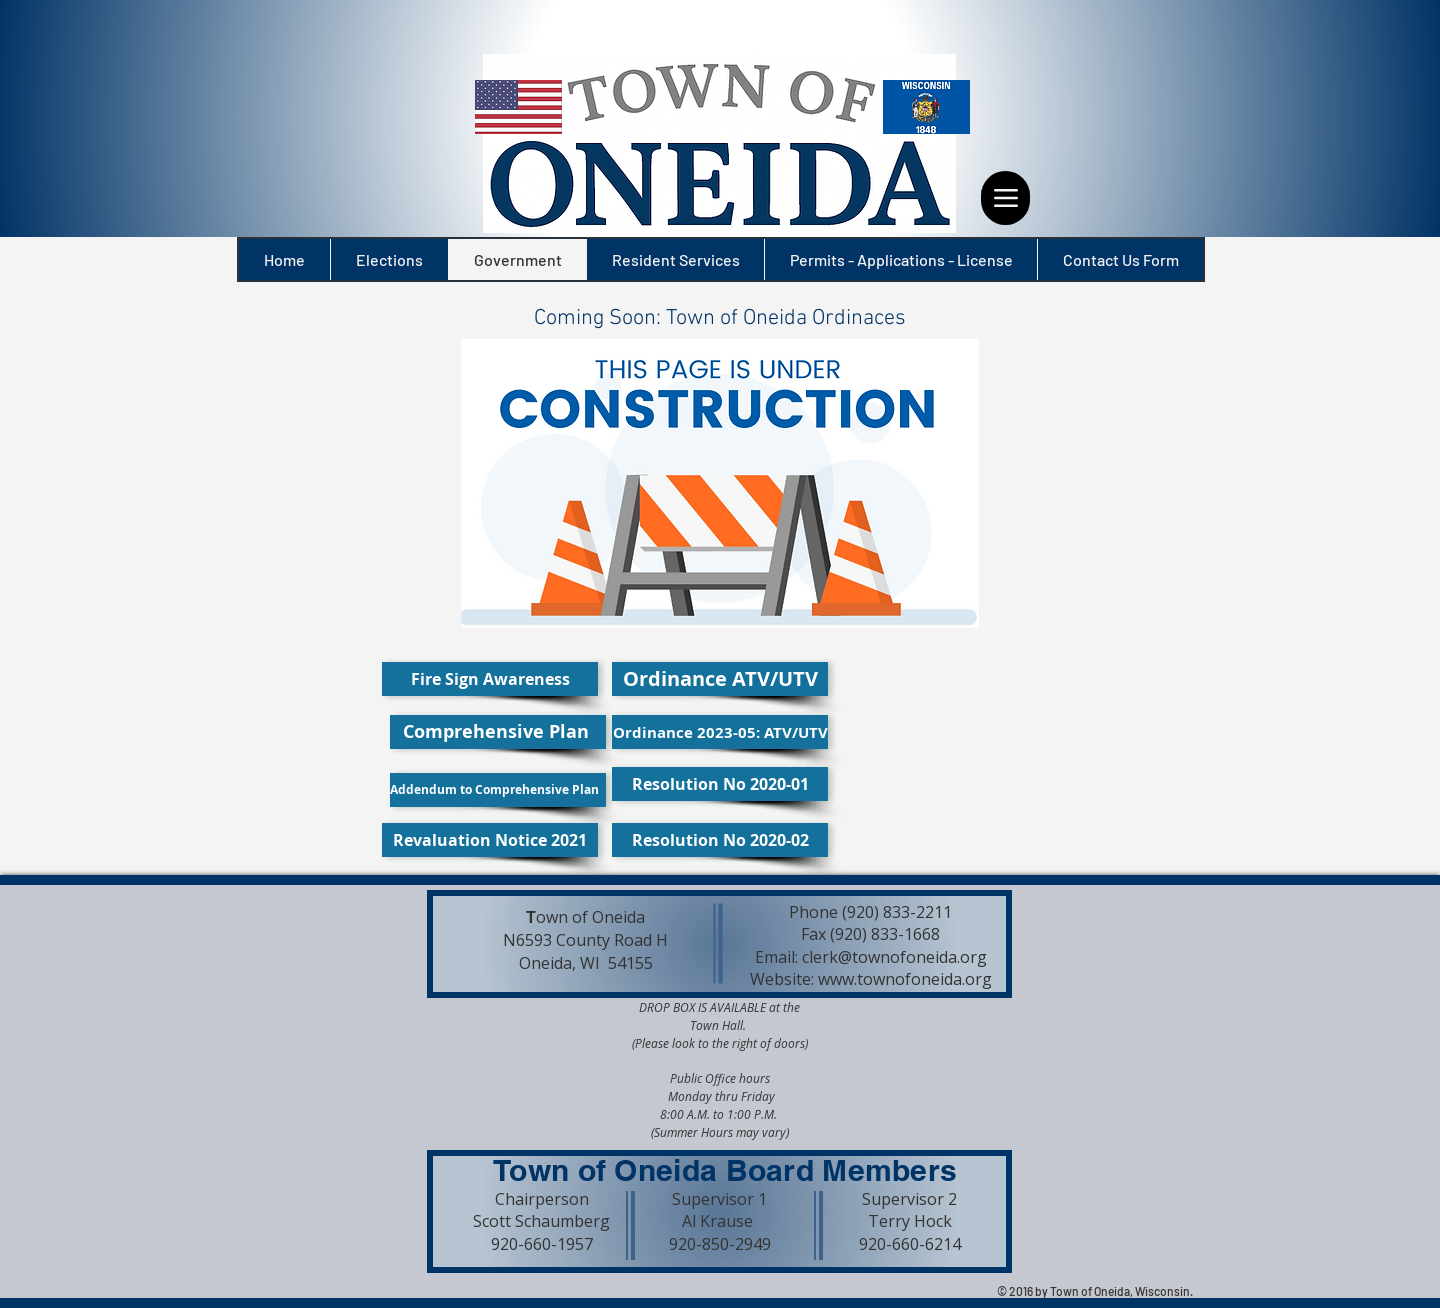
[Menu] (1005, 198)
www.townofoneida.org (905, 979)
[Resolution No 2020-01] (720, 784)
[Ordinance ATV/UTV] (720, 679)
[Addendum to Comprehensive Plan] (498, 790)
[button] (719, 319)
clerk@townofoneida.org (894, 957)
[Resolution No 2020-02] (720, 840)
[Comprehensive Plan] (498, 732)
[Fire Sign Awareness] (490, 679)
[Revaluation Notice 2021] (490, 840)
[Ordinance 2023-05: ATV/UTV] (720, 732)
